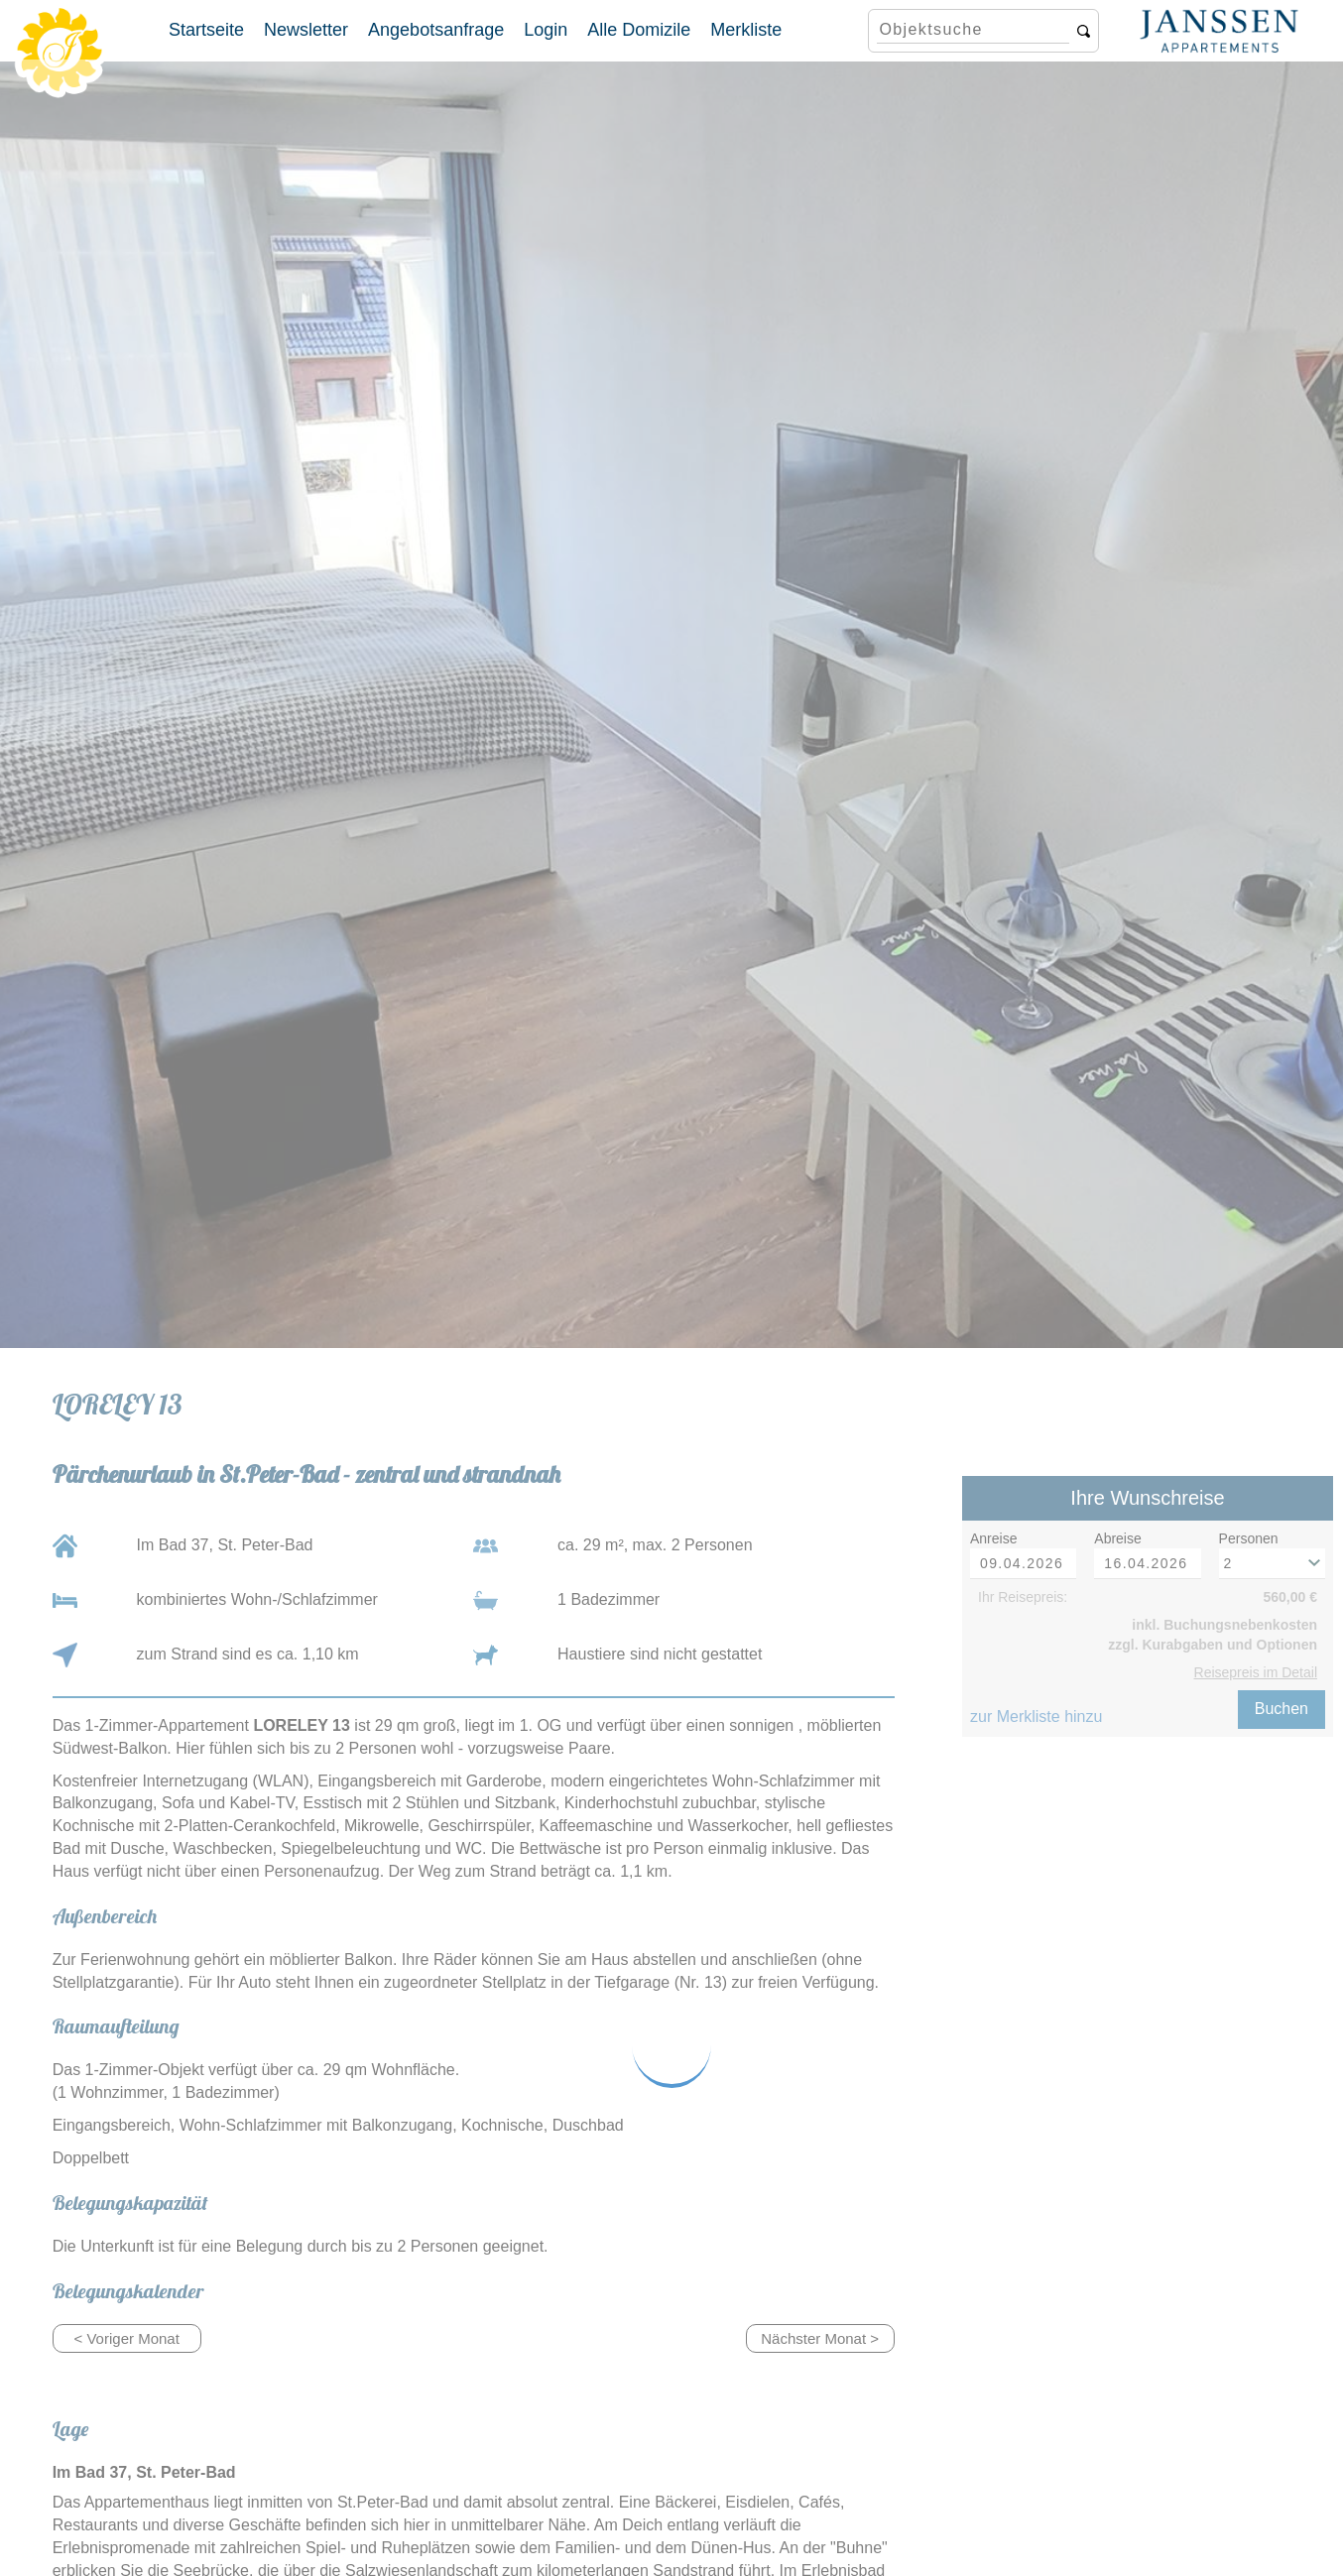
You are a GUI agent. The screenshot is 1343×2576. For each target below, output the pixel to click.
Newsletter (306, 30)
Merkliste (746, 30)
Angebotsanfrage (436, 30)
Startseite (206, 30)
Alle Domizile (638, 30)
